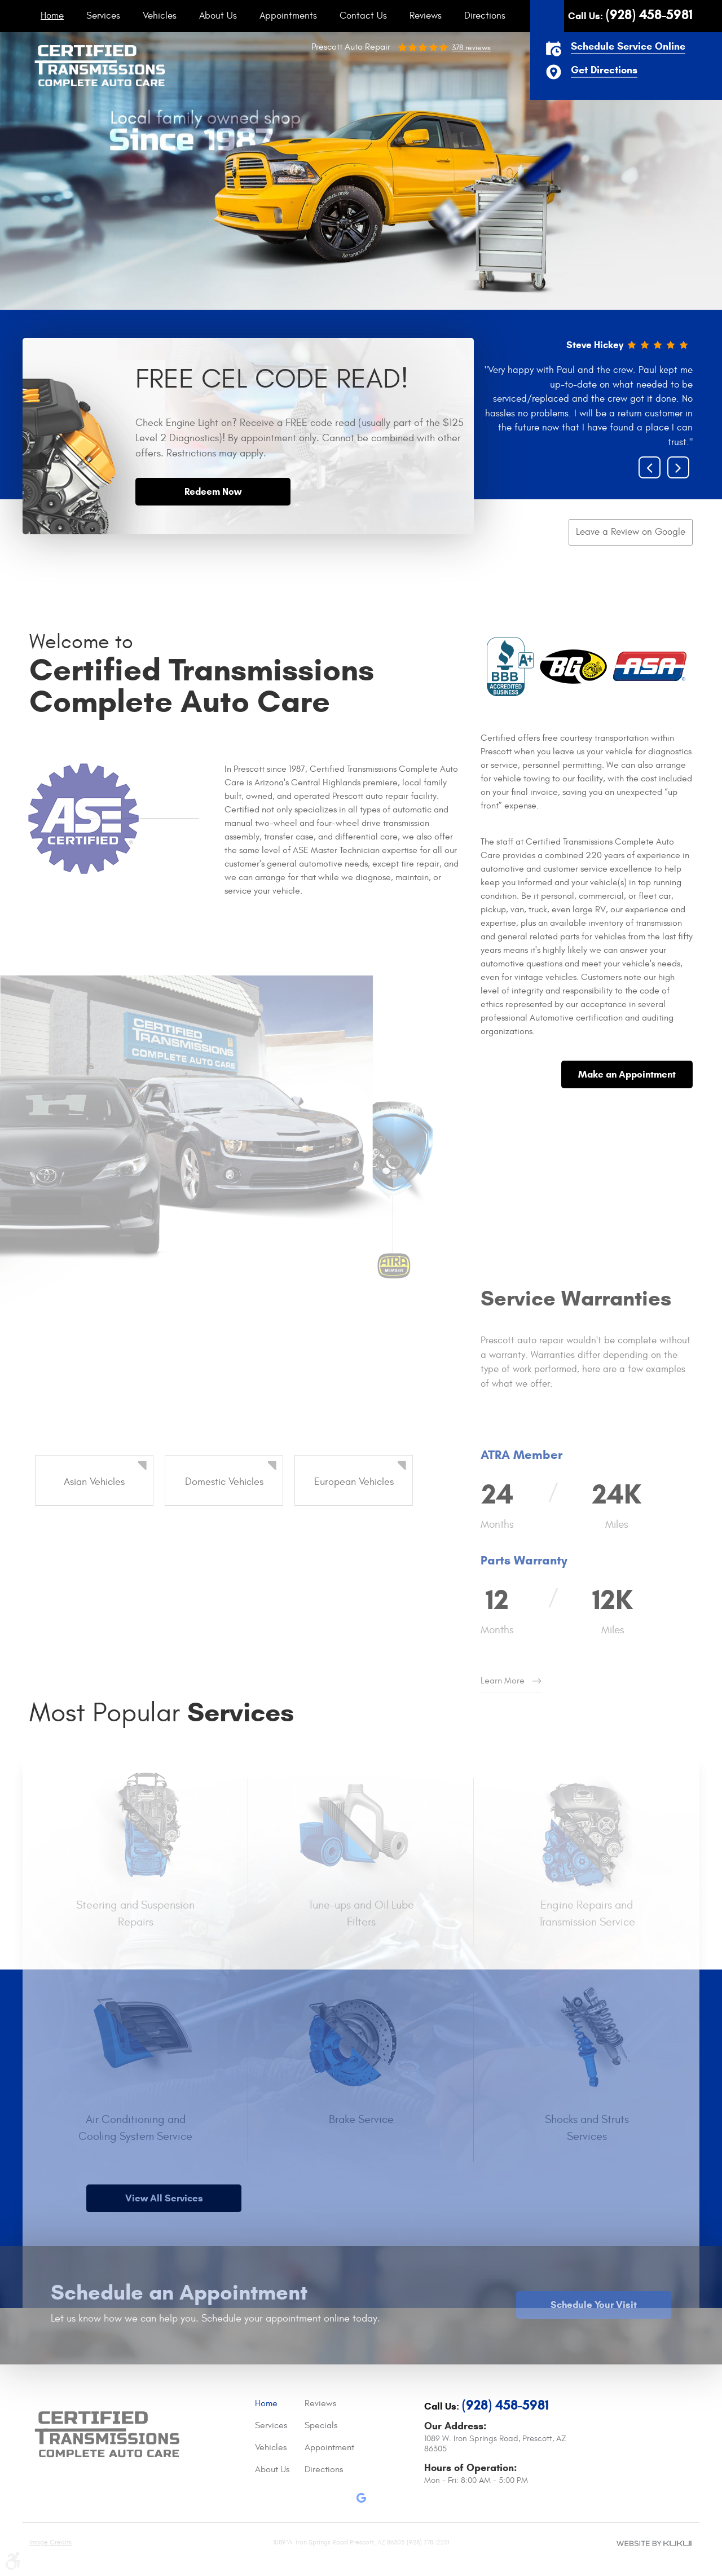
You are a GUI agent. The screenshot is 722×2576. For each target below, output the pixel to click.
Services (103, 15)
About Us (218, 15)
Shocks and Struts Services (587, 2128)
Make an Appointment (627, 1074)
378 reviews (471, 48)
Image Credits (50, 2542)
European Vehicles (354, 1482)
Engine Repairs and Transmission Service (587, 1913)
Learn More (503, 1681)
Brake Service (361, 2119)
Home (52, 15)
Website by (654, 2543)
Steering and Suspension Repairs (135, 1913)
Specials (321, 2425)
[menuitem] (52, 16)
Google (361, 2499)
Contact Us (363, 15)
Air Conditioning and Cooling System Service (135, 2128)
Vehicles (160, 15)
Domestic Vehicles (224, 1482)
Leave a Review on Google (630, 532)
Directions (484, 15)
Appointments (288, 15)
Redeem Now (212, 492)
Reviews (426, 15)
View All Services (164, 2198)
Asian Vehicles (94, 1482)
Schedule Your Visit (594, 2305)
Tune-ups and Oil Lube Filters (361, 1913)
